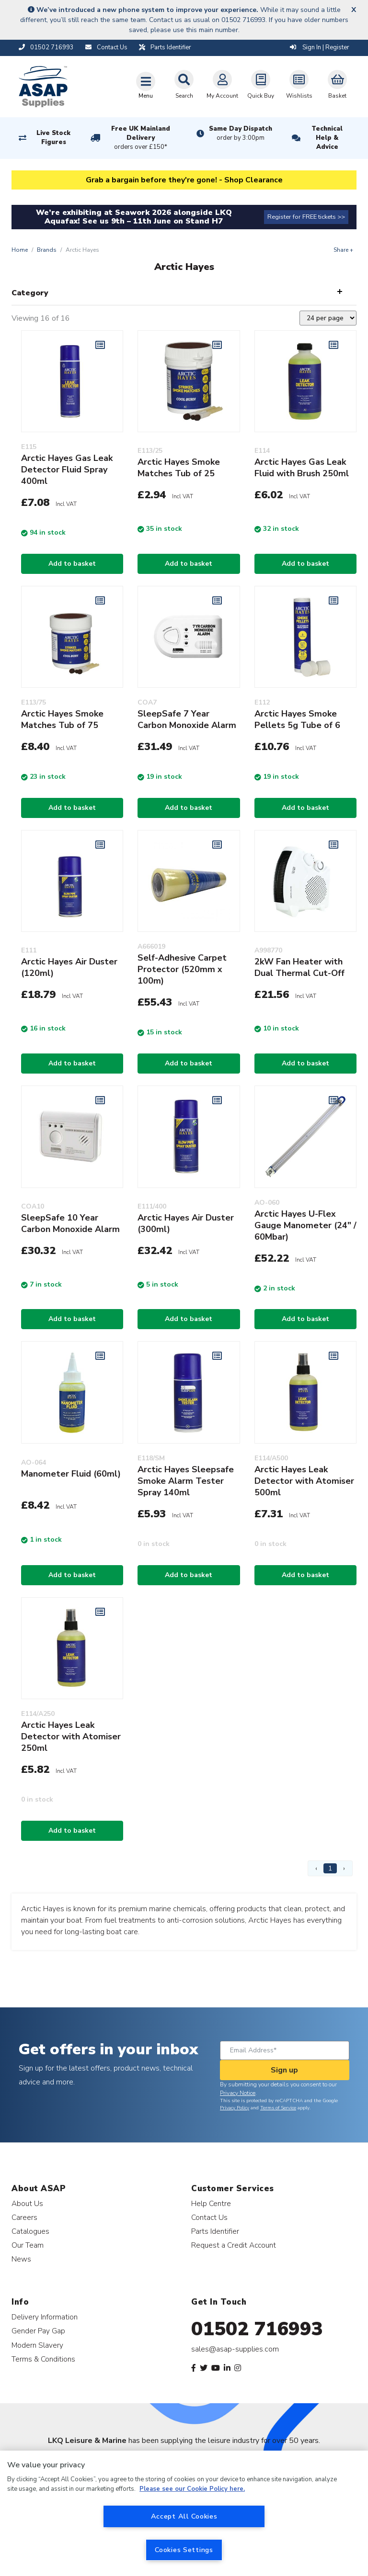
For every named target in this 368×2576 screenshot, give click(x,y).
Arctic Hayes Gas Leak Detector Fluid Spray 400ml (67, 469)
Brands (47, 250)
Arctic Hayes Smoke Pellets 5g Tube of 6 (297, 719)
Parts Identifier (215, 2231)
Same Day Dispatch (240, 133)
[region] (184, 2513)
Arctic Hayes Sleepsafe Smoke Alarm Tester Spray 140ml (186, 1481)
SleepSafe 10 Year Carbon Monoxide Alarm (70, 1223)
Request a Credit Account (233, 2245)
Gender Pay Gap (38, 2331)
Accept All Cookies (184, 2516)
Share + (343, 250)
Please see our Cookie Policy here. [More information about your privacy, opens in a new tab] (192, 2489)
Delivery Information (45, 2317)
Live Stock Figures (53, 137)
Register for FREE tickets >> (306, 217)
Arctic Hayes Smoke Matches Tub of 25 (179, 467)
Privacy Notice (237, 2093)
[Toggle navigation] (145, 85)
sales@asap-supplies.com (235, 2349)
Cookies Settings (184, 2549)
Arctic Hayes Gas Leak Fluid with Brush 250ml (301, 467)
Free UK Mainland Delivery (141, 138)
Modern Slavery (37, 2345)
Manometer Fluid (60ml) (71, 1473)
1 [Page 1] (330, 1868)
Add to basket (72, 563)
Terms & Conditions (43, 2359)
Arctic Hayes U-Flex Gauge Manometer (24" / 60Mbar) (305, 1225)
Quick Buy (260, 85)
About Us (27, 2203)
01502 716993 (257, 2329)
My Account (222, 85)
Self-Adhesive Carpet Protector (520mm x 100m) (182, 969)
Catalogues (30, 2231)
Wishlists (299, 85)
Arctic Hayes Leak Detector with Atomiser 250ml (71, 1736)
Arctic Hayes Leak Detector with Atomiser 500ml (304, 1481)
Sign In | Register (319, 47)
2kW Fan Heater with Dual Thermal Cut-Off (299, 967)
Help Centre (211, 2203)
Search (184, 85)
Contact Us (209, 2217)
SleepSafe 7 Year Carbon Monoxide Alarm (187, 719)
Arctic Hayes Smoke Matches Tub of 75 (62, 719)
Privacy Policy (234, 2108)
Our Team (28, 2245)
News (21, 2259)
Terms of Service (278, 2108)
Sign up (284, 2070)
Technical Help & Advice (327, 137)
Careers (24, 2217)
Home (20, 250)
